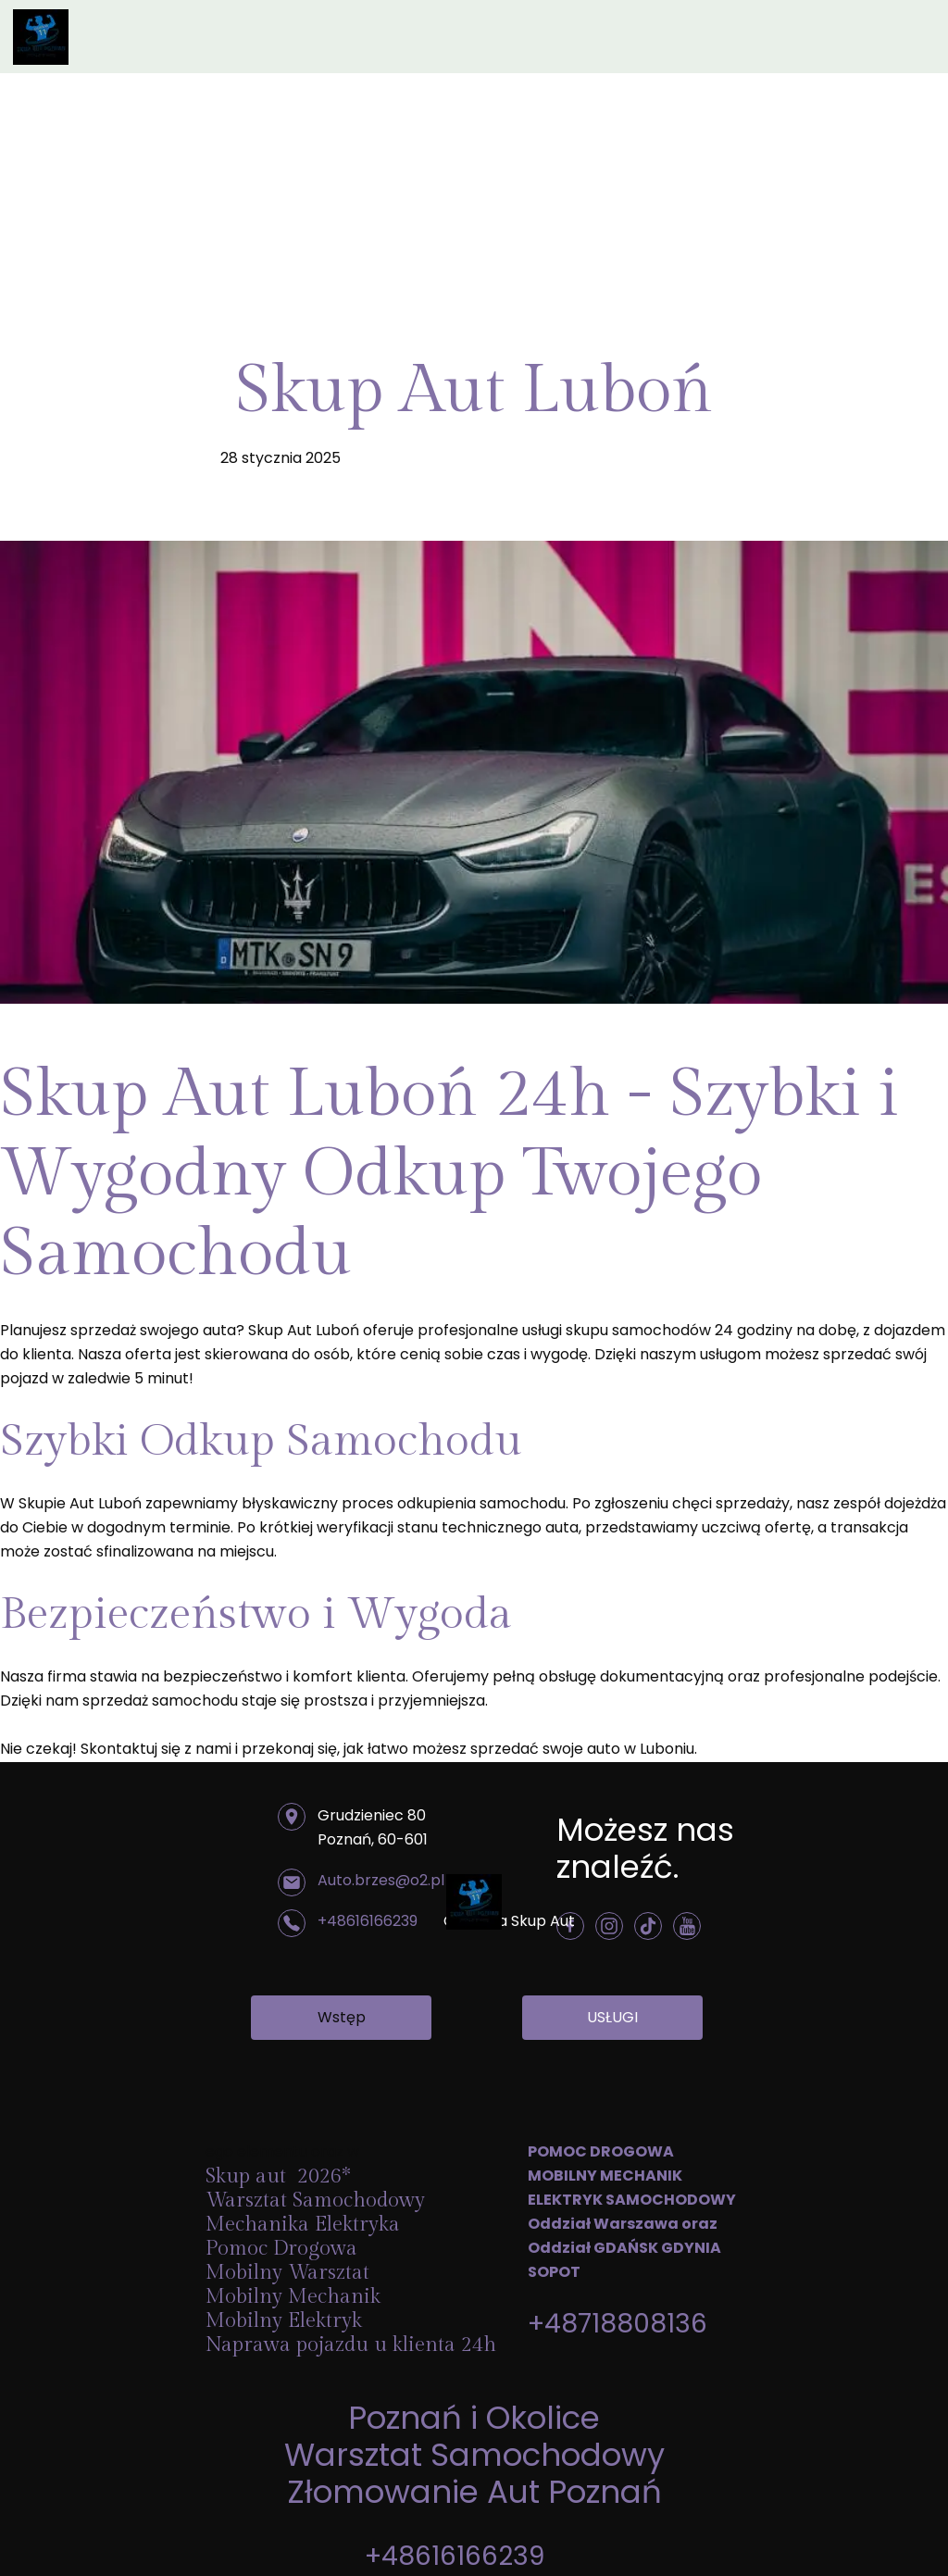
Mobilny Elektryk (287, 2320)
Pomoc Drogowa (284, 2248)
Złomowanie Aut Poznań (474, 2492)
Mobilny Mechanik (293, 2296)
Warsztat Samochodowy (474, 2454)
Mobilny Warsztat (290, 2272)
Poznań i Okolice (474, 2417)
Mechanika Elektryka (305, 2224)
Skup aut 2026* (278, 2176)
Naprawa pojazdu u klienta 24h (351, 2344)
